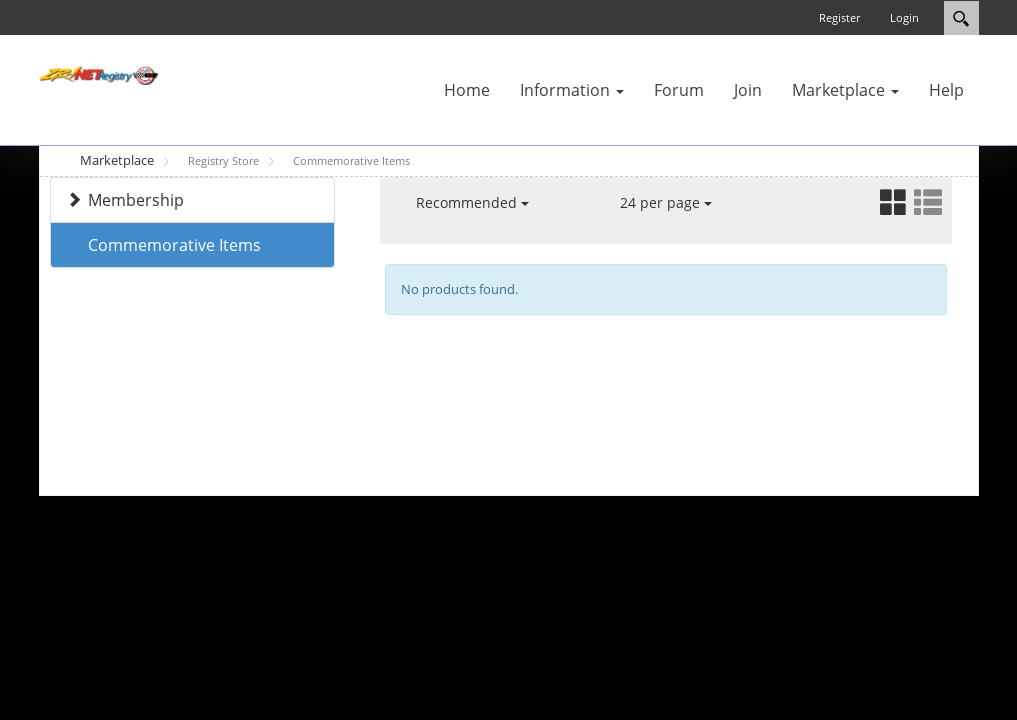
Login (904, 17)
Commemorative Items (174, 245)
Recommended (472, 202)
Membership (136, 200)
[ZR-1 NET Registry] (99, 74)
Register (839, 17)
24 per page (666, 202)
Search (961, 18)
